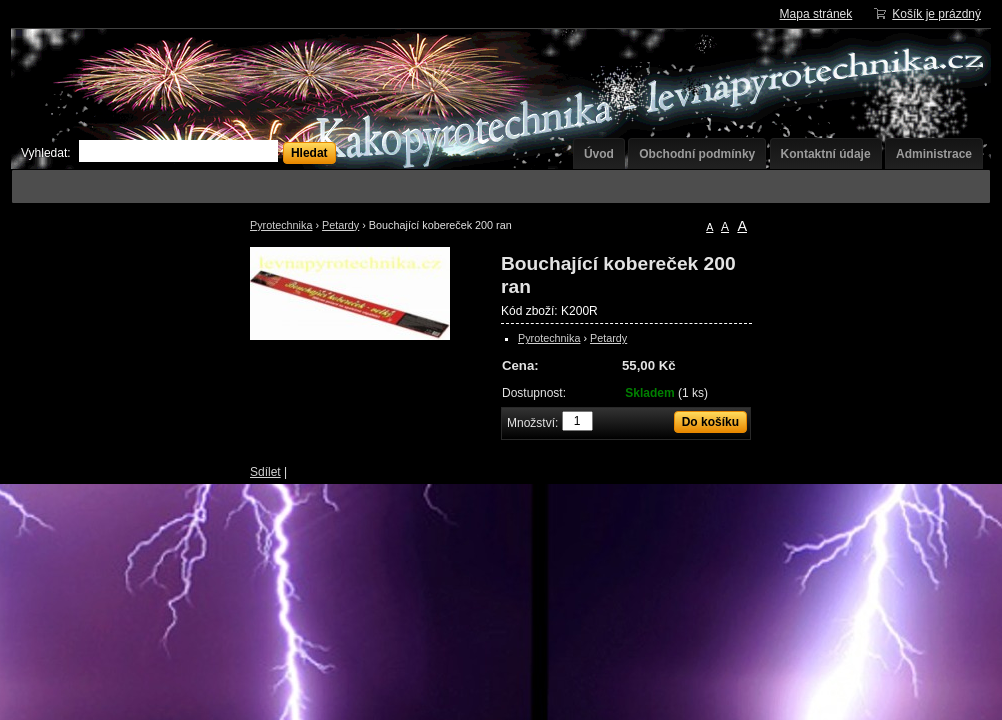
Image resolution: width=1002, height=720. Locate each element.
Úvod (599, 154)
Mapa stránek (816, 14)
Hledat (309, 153)
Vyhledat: (46, 153)
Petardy (340, 225)
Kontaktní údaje (826, 154)
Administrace (934, 154)
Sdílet (265, 472)
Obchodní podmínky (697, 154)
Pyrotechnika (281, 225)
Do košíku (710, 422)
